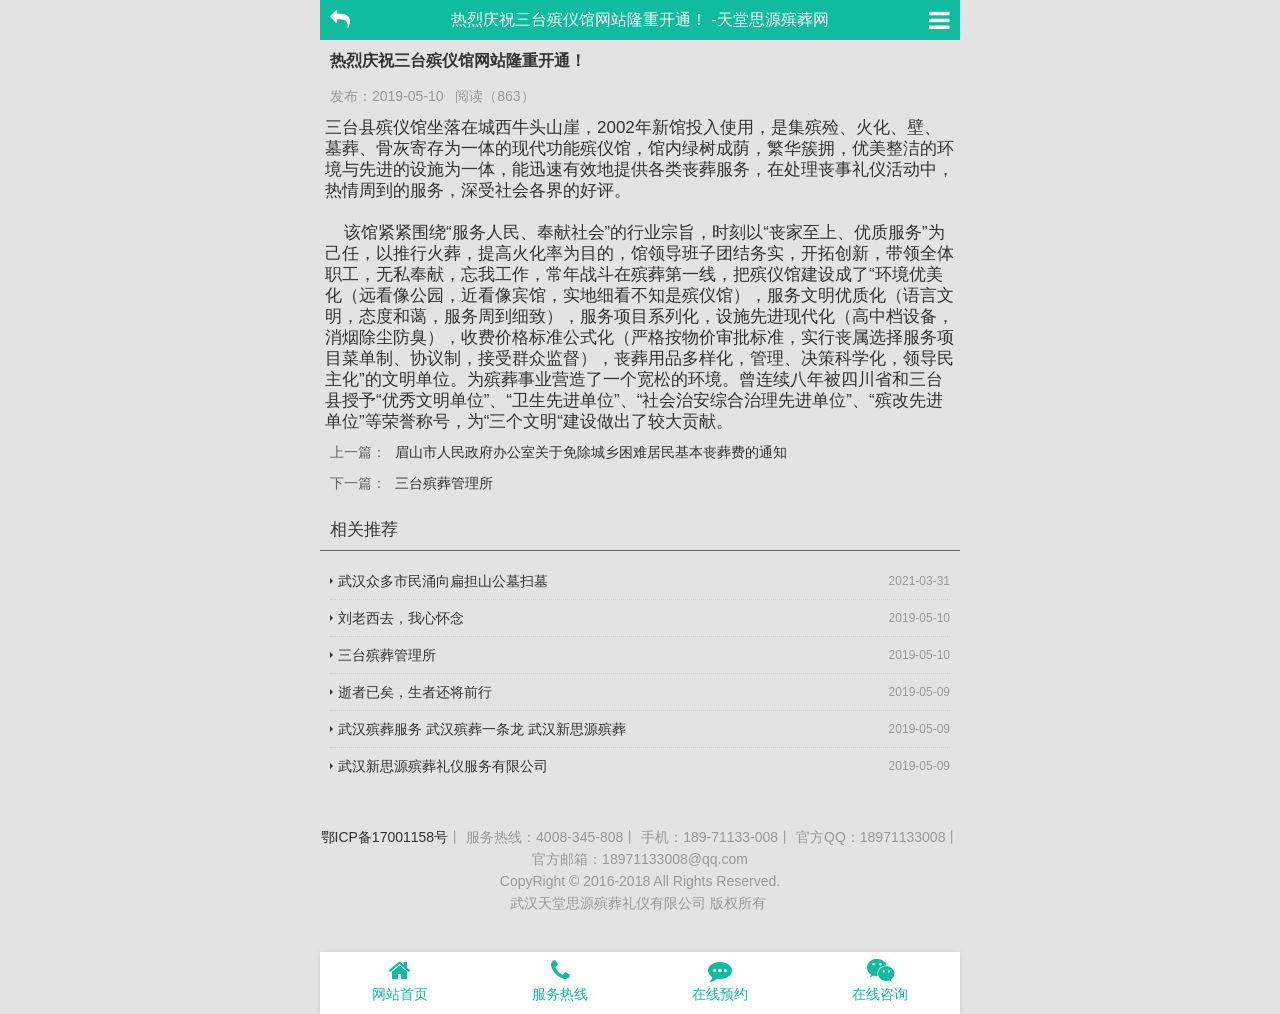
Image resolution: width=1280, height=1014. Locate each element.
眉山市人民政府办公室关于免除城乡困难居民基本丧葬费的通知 (591, 452)
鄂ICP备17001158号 (385, 837)
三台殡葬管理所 (444, 483)
